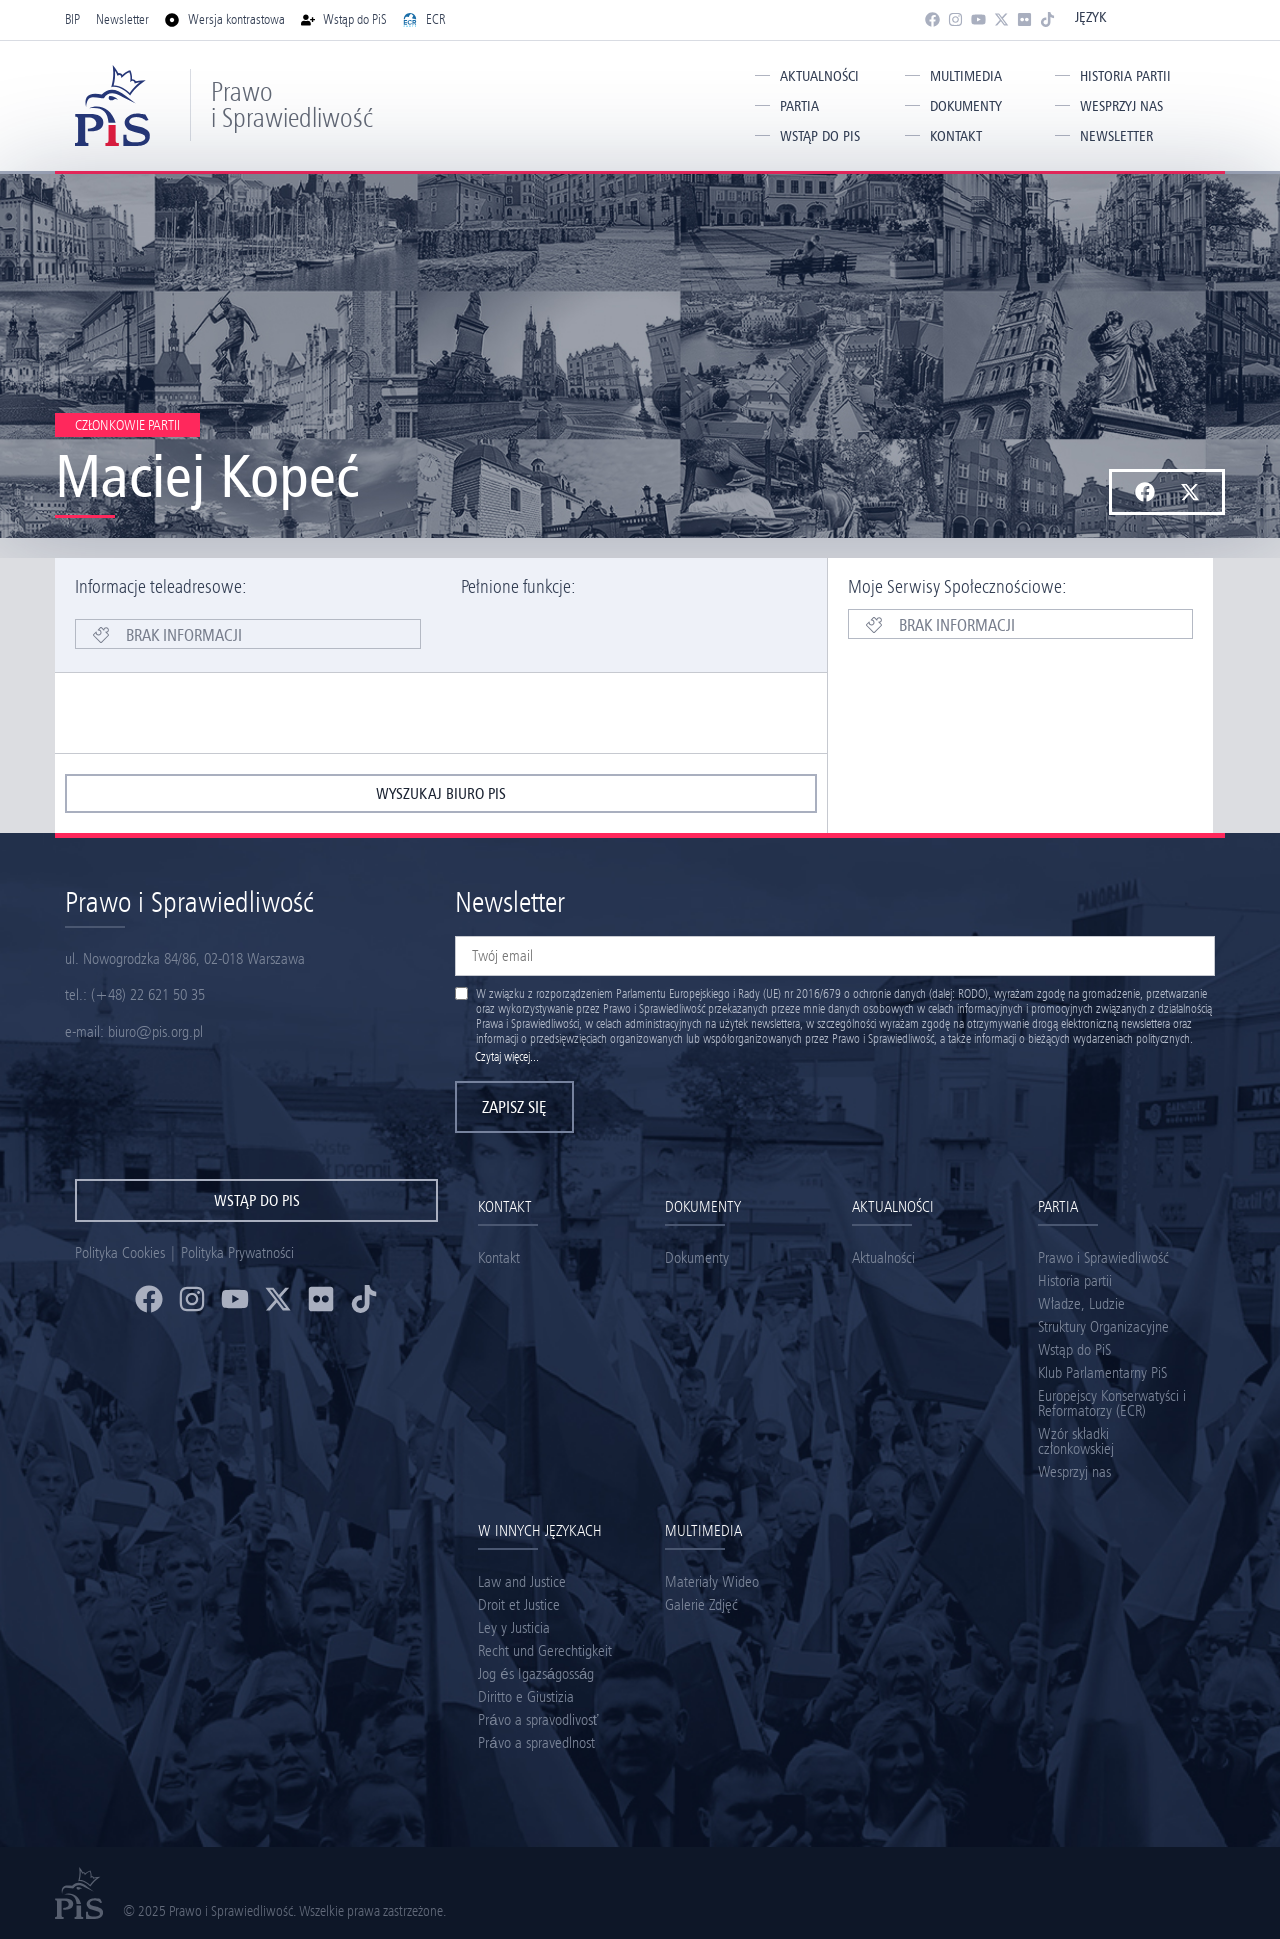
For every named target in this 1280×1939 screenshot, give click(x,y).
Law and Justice (522, 1581)
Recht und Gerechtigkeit (545, 1650)
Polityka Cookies (120, 1252)
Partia (799, 106)
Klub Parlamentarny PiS (1102, 1372)
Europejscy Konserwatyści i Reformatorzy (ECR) (1112, 1403)
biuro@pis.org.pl (155, 1031)
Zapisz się (514, 1107)
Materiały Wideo (712, 1581)
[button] (1144, 492)
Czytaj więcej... (507, 1056)
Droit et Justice (519, 1604)
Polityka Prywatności (237, 1252)
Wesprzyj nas (1121, 106)
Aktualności (819, 76)
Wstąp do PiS (820, 136)
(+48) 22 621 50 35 (148, 994)
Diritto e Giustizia (526, 1696)
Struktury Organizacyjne (1103, 1326)
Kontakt (956, 136)
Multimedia (966, 76)
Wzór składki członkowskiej (1076, 1441)
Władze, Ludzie (1081, 1303)
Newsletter (1116, 136)
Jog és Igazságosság (536, 1673)
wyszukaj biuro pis (441, 793)
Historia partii (1125, 76)
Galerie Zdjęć (701, 1604)
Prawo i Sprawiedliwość (292, 104)
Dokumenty (966, 106)
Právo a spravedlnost (536, 1742)
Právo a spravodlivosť (538, 1719)
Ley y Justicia (514, 1627)
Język (1090, 17)
